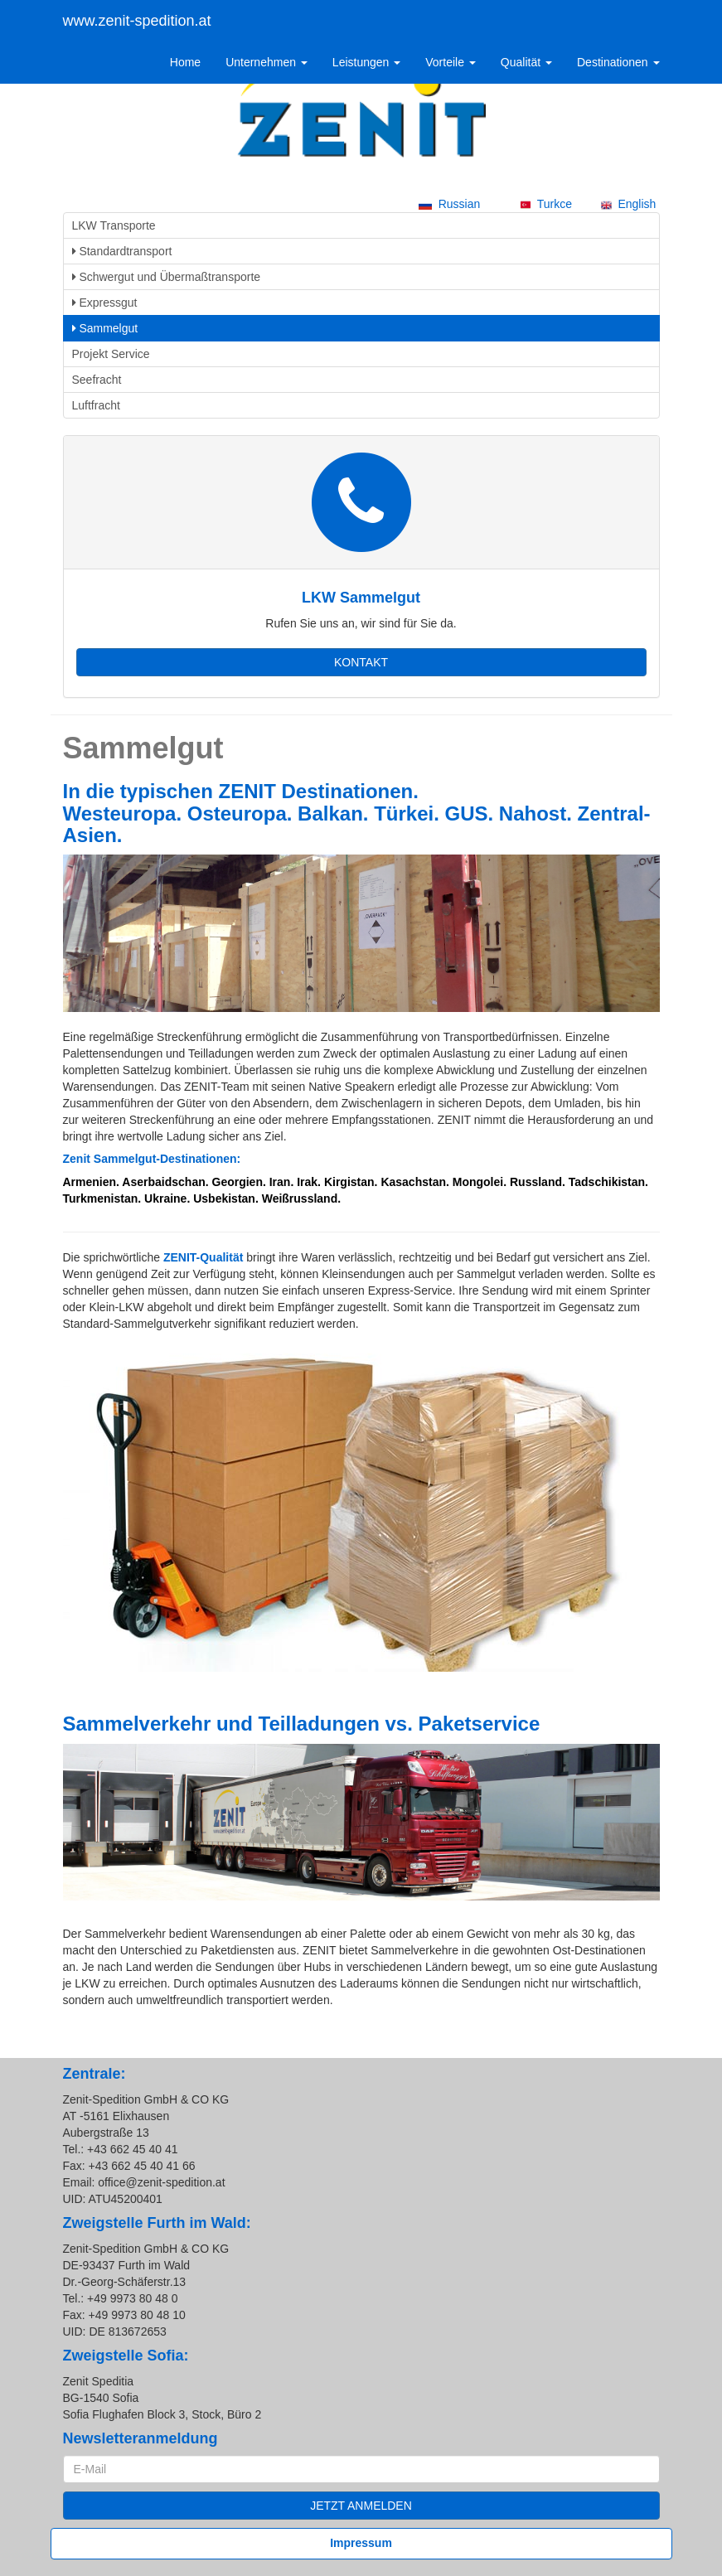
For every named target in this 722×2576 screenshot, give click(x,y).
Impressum (361, 2542)
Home (185, 62)
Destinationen (618, 62)
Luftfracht (96, 405)
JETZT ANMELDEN (361, 2505)
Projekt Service (111, 354)
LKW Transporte (114, 225)
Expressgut (105, 302)
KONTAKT (361, 662)
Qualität (526, 62)
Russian (450, 204)
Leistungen (366, 62)
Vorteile (450, 62)
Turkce (546, 204)
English (629, 204)
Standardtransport (122, 251)
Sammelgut (105, 328)
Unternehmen (266, 62)
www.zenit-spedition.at (137, 20)
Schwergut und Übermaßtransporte (166, 276)
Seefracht (97, 379)
